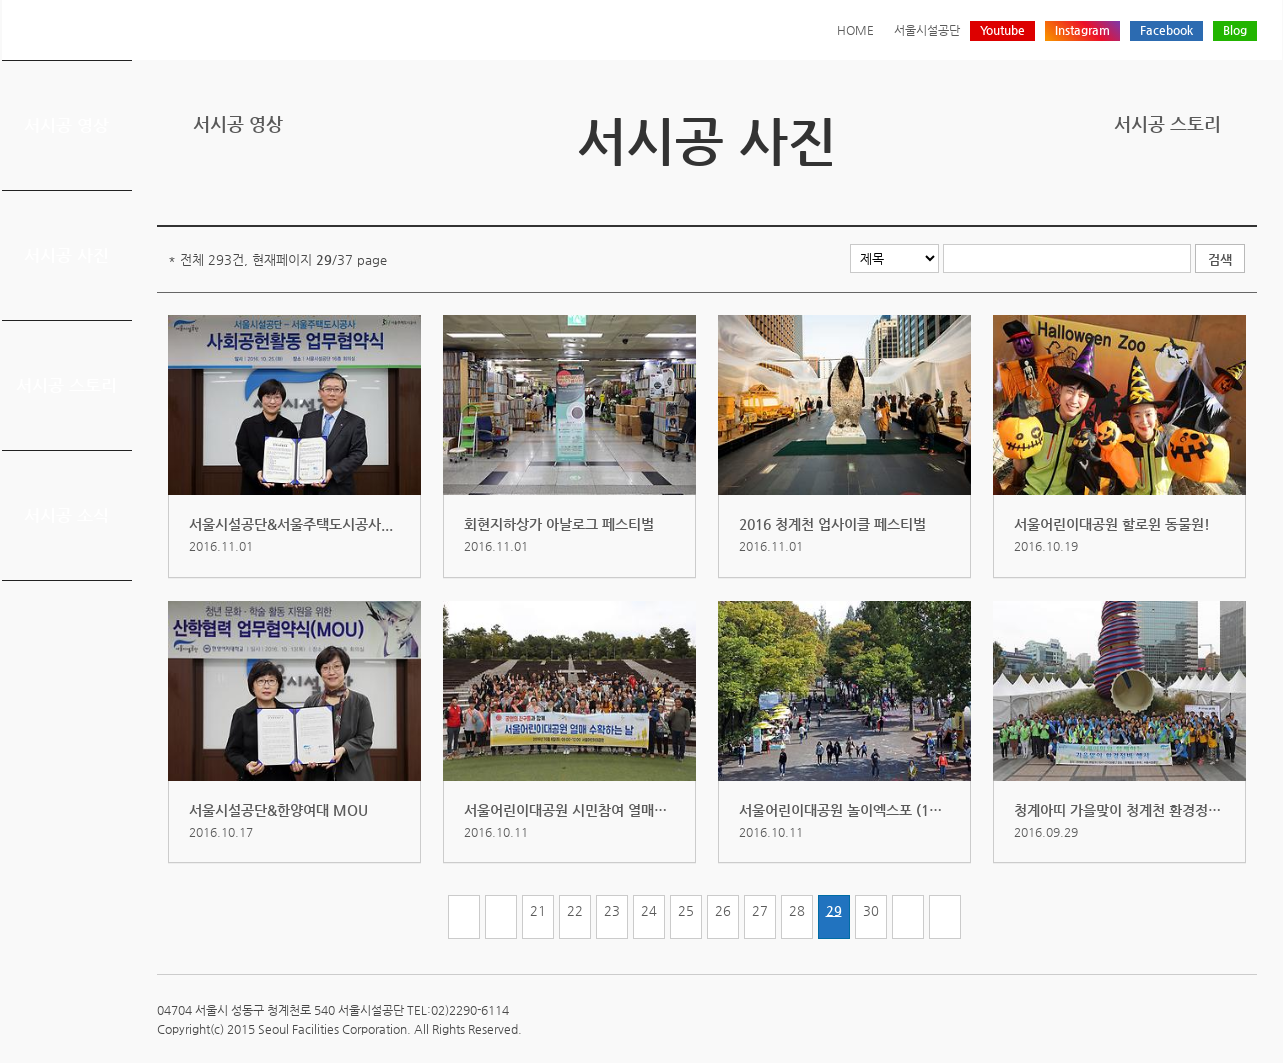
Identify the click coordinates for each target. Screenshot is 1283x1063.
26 (723, 910)
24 (649, 910)
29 (834, 910)
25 (686, 910)
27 (760, 910)
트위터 (1152, 192)
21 (538, 910)
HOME (855, 30)
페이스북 (1183, 192)
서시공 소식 (66, 515)
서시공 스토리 (66, 385)
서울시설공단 (927, 30)
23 (612, 910)
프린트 (1121, 192)
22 (575, 910)
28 (797, 910)
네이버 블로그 (1214, 192)
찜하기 (1245, 192)
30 (871, 910)
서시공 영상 (66, 125)
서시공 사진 (66, 255)
